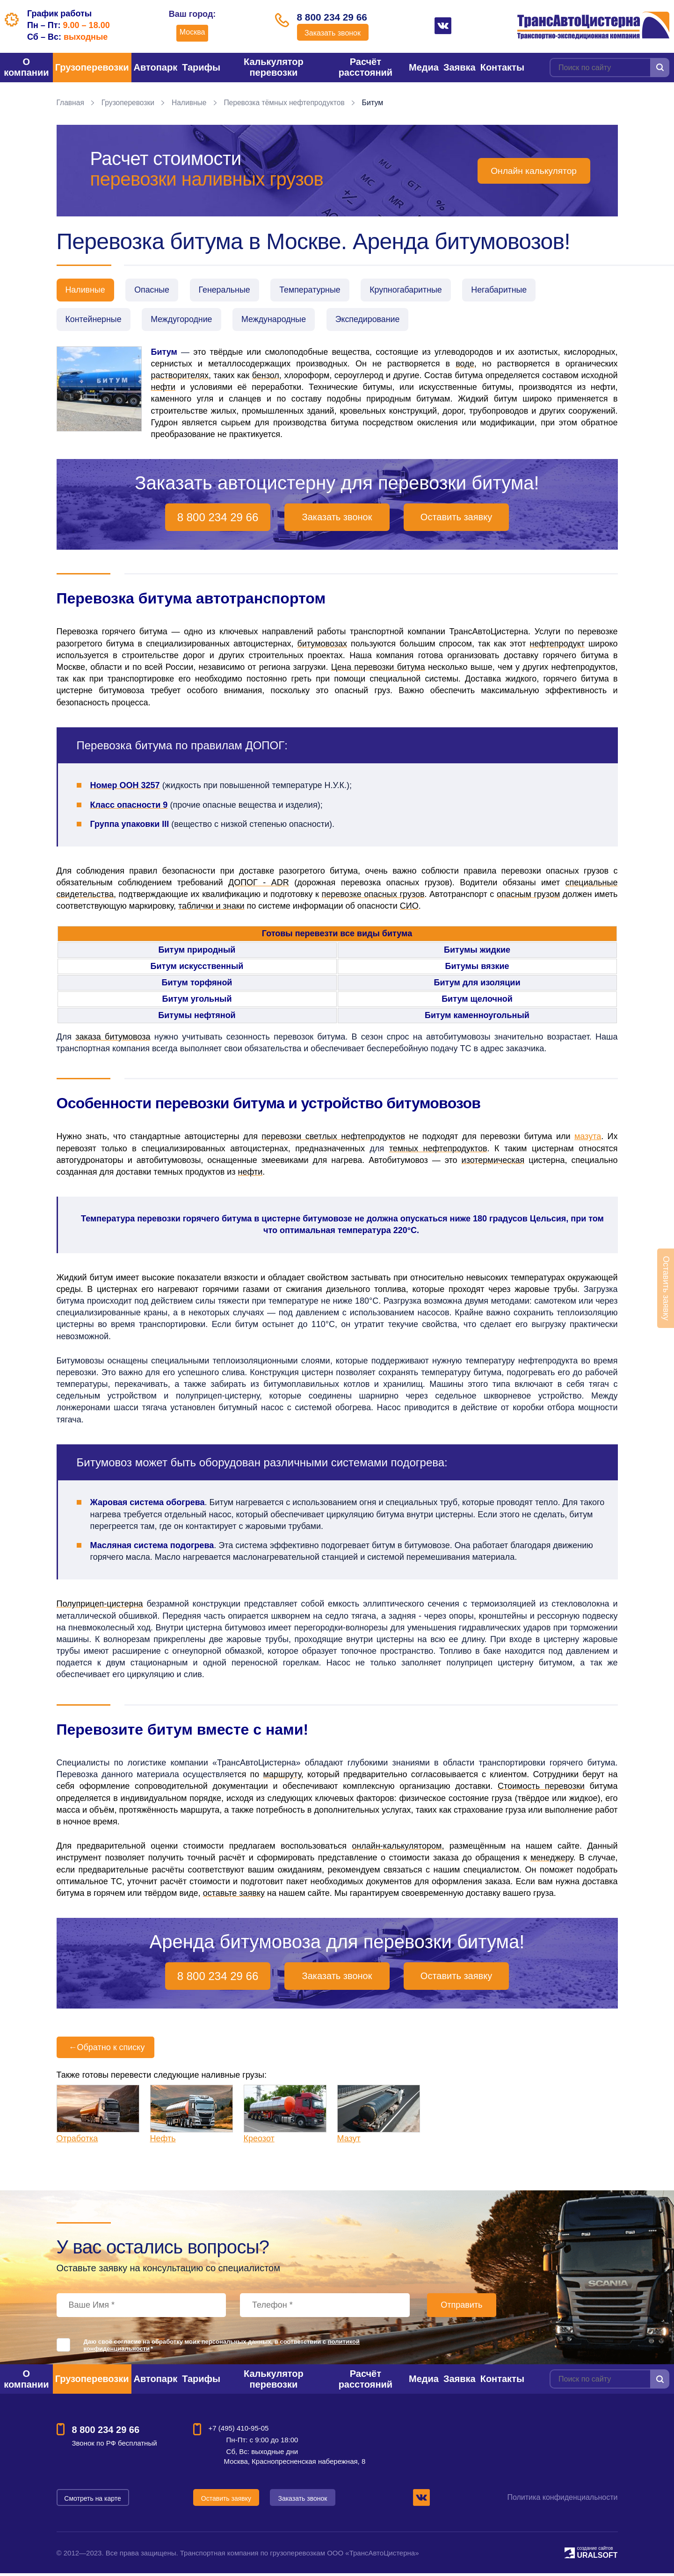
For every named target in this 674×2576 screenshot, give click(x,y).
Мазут (349, 2141)
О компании (26, 67)
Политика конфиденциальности (562, 2500)
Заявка (459, 67)
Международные (280, 321)
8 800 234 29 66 (333, 17)
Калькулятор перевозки (274, 67)
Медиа (424, 67)
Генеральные (230, 290)
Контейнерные (94, 321)
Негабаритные (513, 290)
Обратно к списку (105, 2050)
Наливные (191, 103)
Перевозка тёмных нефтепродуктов (289, 103)
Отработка (77, 2141)
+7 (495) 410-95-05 (239, 2431)
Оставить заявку (456, 520)
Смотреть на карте (93, 2500)
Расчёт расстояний (365, 67)
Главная (71, 103)
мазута (587, 1139)
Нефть (163, 2141)
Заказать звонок (332, 34)
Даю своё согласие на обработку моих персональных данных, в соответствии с (222, 2348)
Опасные (155, 290)
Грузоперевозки (92, 67)
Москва (188, 32)
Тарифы (201, 67)
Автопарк (156, 67)
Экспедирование (376, 321)
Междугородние (185, 321)
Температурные (318, 290)
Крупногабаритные (416, 290)
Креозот (259, 2141)
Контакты (502, 67)
